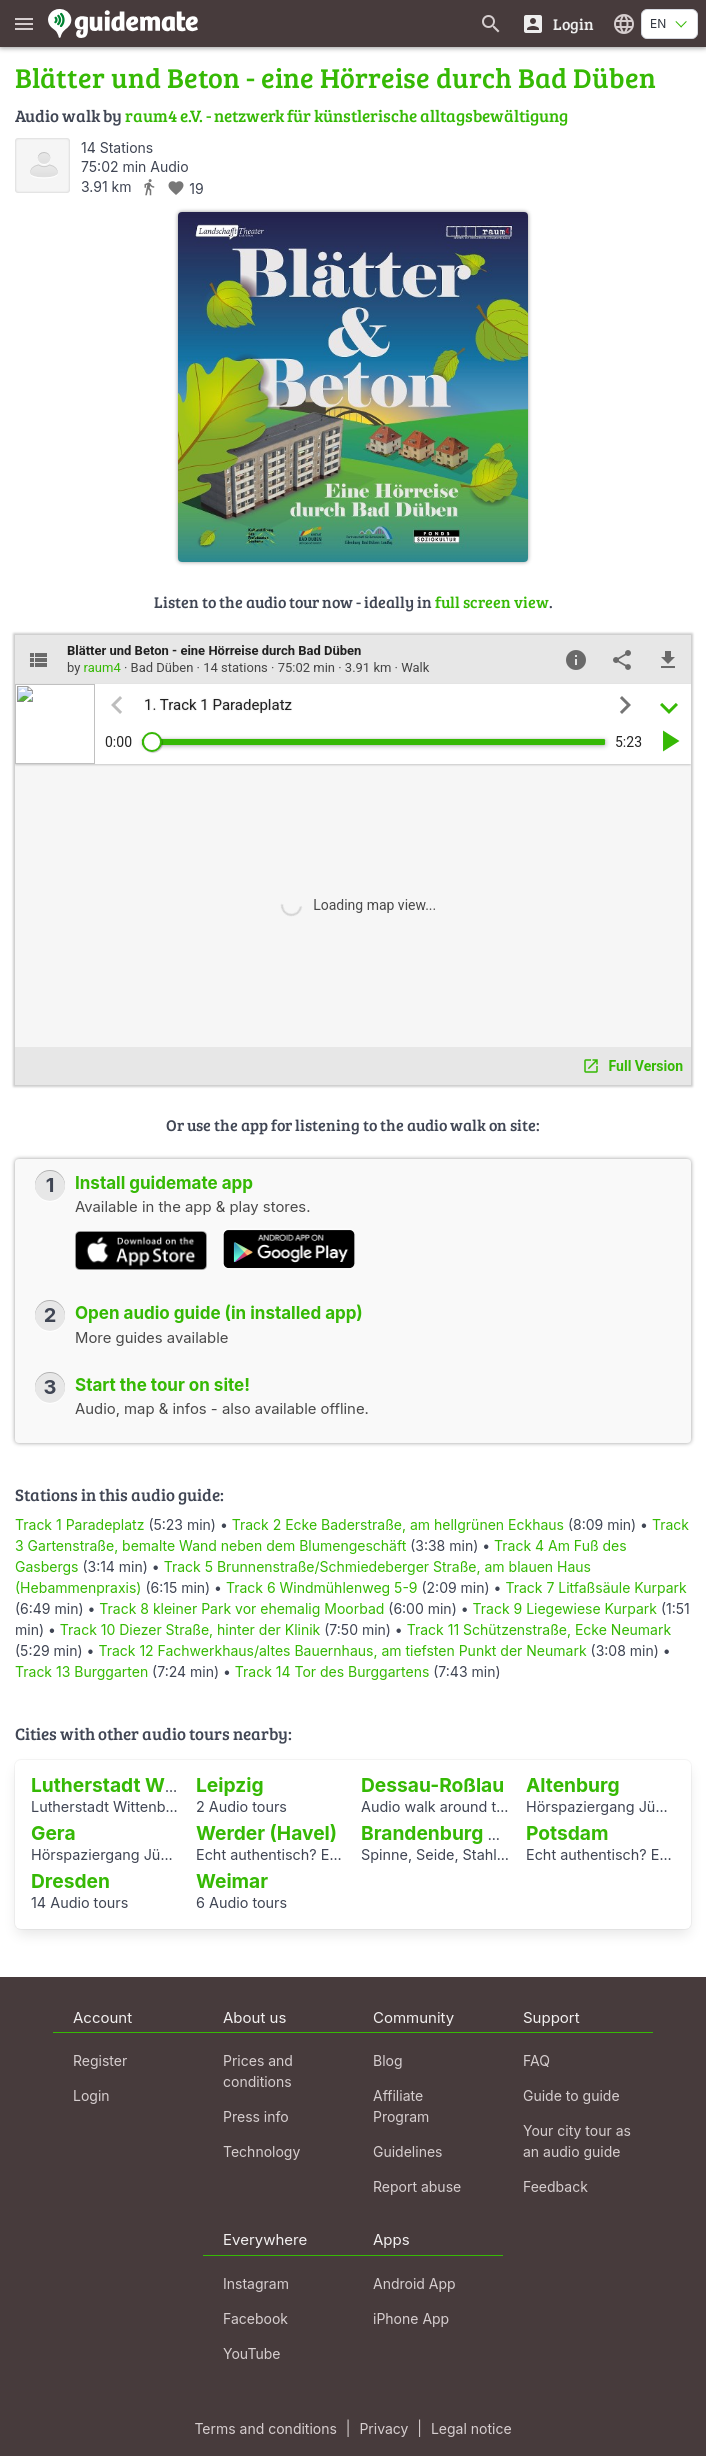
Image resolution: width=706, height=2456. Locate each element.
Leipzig (230, 1785)
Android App (414, 2283)
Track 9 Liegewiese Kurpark (565, 1608)
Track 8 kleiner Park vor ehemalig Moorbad (241, 1608)
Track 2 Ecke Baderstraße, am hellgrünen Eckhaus (398, 1524)
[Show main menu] (24, 23)
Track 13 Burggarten (81, 1671)
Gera (53, 1833)
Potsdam (567, 1833)
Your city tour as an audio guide (577, 2141)
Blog (388, 2060)
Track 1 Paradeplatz (79, 1524)
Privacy (383, 2428)
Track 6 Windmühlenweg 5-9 (322, 1587)
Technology (261, 2151)
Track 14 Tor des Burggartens (332, 1671)
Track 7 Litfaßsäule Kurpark (595, 1587)
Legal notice (471, 2428)
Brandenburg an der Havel (482, 1833)
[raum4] (42, 165)
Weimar (232, 1881)
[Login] (557, 23)
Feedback (555, 2186)
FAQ (536, 2060)
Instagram (256, 2283)
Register (100, 2060)
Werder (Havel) (266, 1833)
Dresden (70, 1881)
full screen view (492, 601)
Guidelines (407, 2151)
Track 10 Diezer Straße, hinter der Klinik (190, 1629)
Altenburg (573, 1785)
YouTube (251, 2353)
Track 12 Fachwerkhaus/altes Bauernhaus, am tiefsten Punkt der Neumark (342, 1650)
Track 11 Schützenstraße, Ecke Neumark (539, 1629)
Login (91, 2095)
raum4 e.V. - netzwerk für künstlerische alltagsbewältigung (346, 115)
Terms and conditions (265, 2428)
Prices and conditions (258, 2071)
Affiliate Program (401, 2106)
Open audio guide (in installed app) (219, 1313)
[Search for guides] (491, 23)
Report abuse (417, 2186)
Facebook (255, 2318)
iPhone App (411, 2318)
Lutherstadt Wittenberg (140, 1785)
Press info (256, 2116)
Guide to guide (571, 2095)
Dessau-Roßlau (432, 1785)
